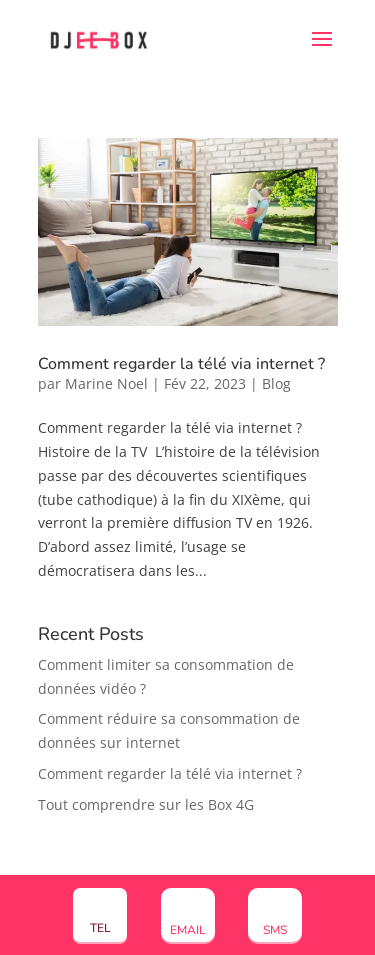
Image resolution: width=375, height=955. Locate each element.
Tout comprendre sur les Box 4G (146, 804)
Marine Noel (106, 383)
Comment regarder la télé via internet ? (181, 364)
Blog (276, 383)
